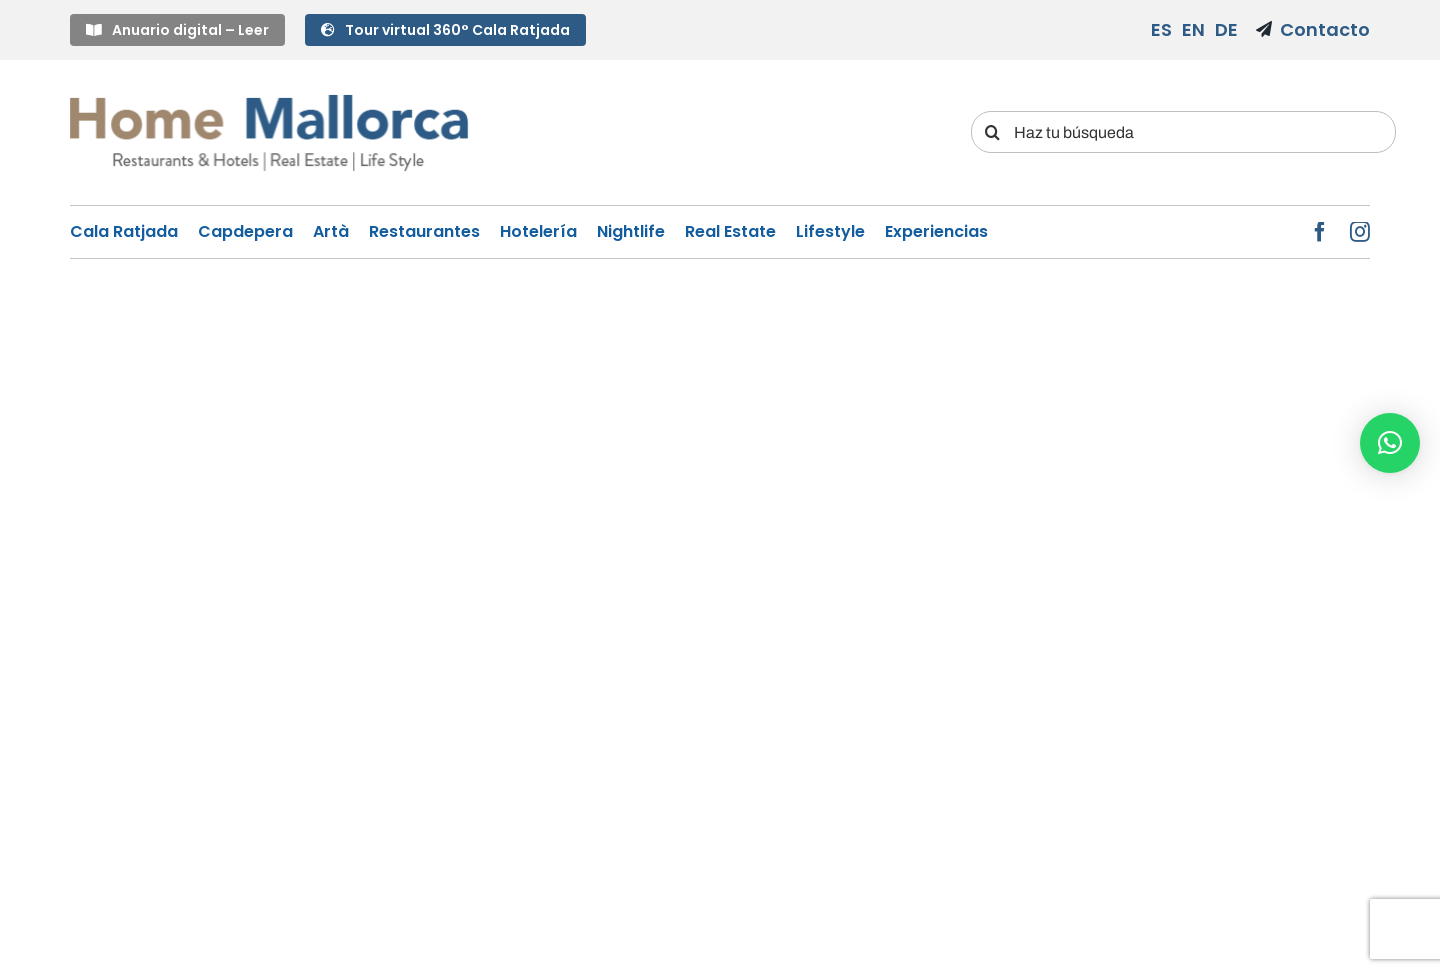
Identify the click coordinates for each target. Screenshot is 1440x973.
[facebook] (1320, 232)
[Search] (992, 132)
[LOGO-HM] (269, 97)
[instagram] (1360, 232)
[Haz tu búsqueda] (1183, 132)
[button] (1390, 443)
